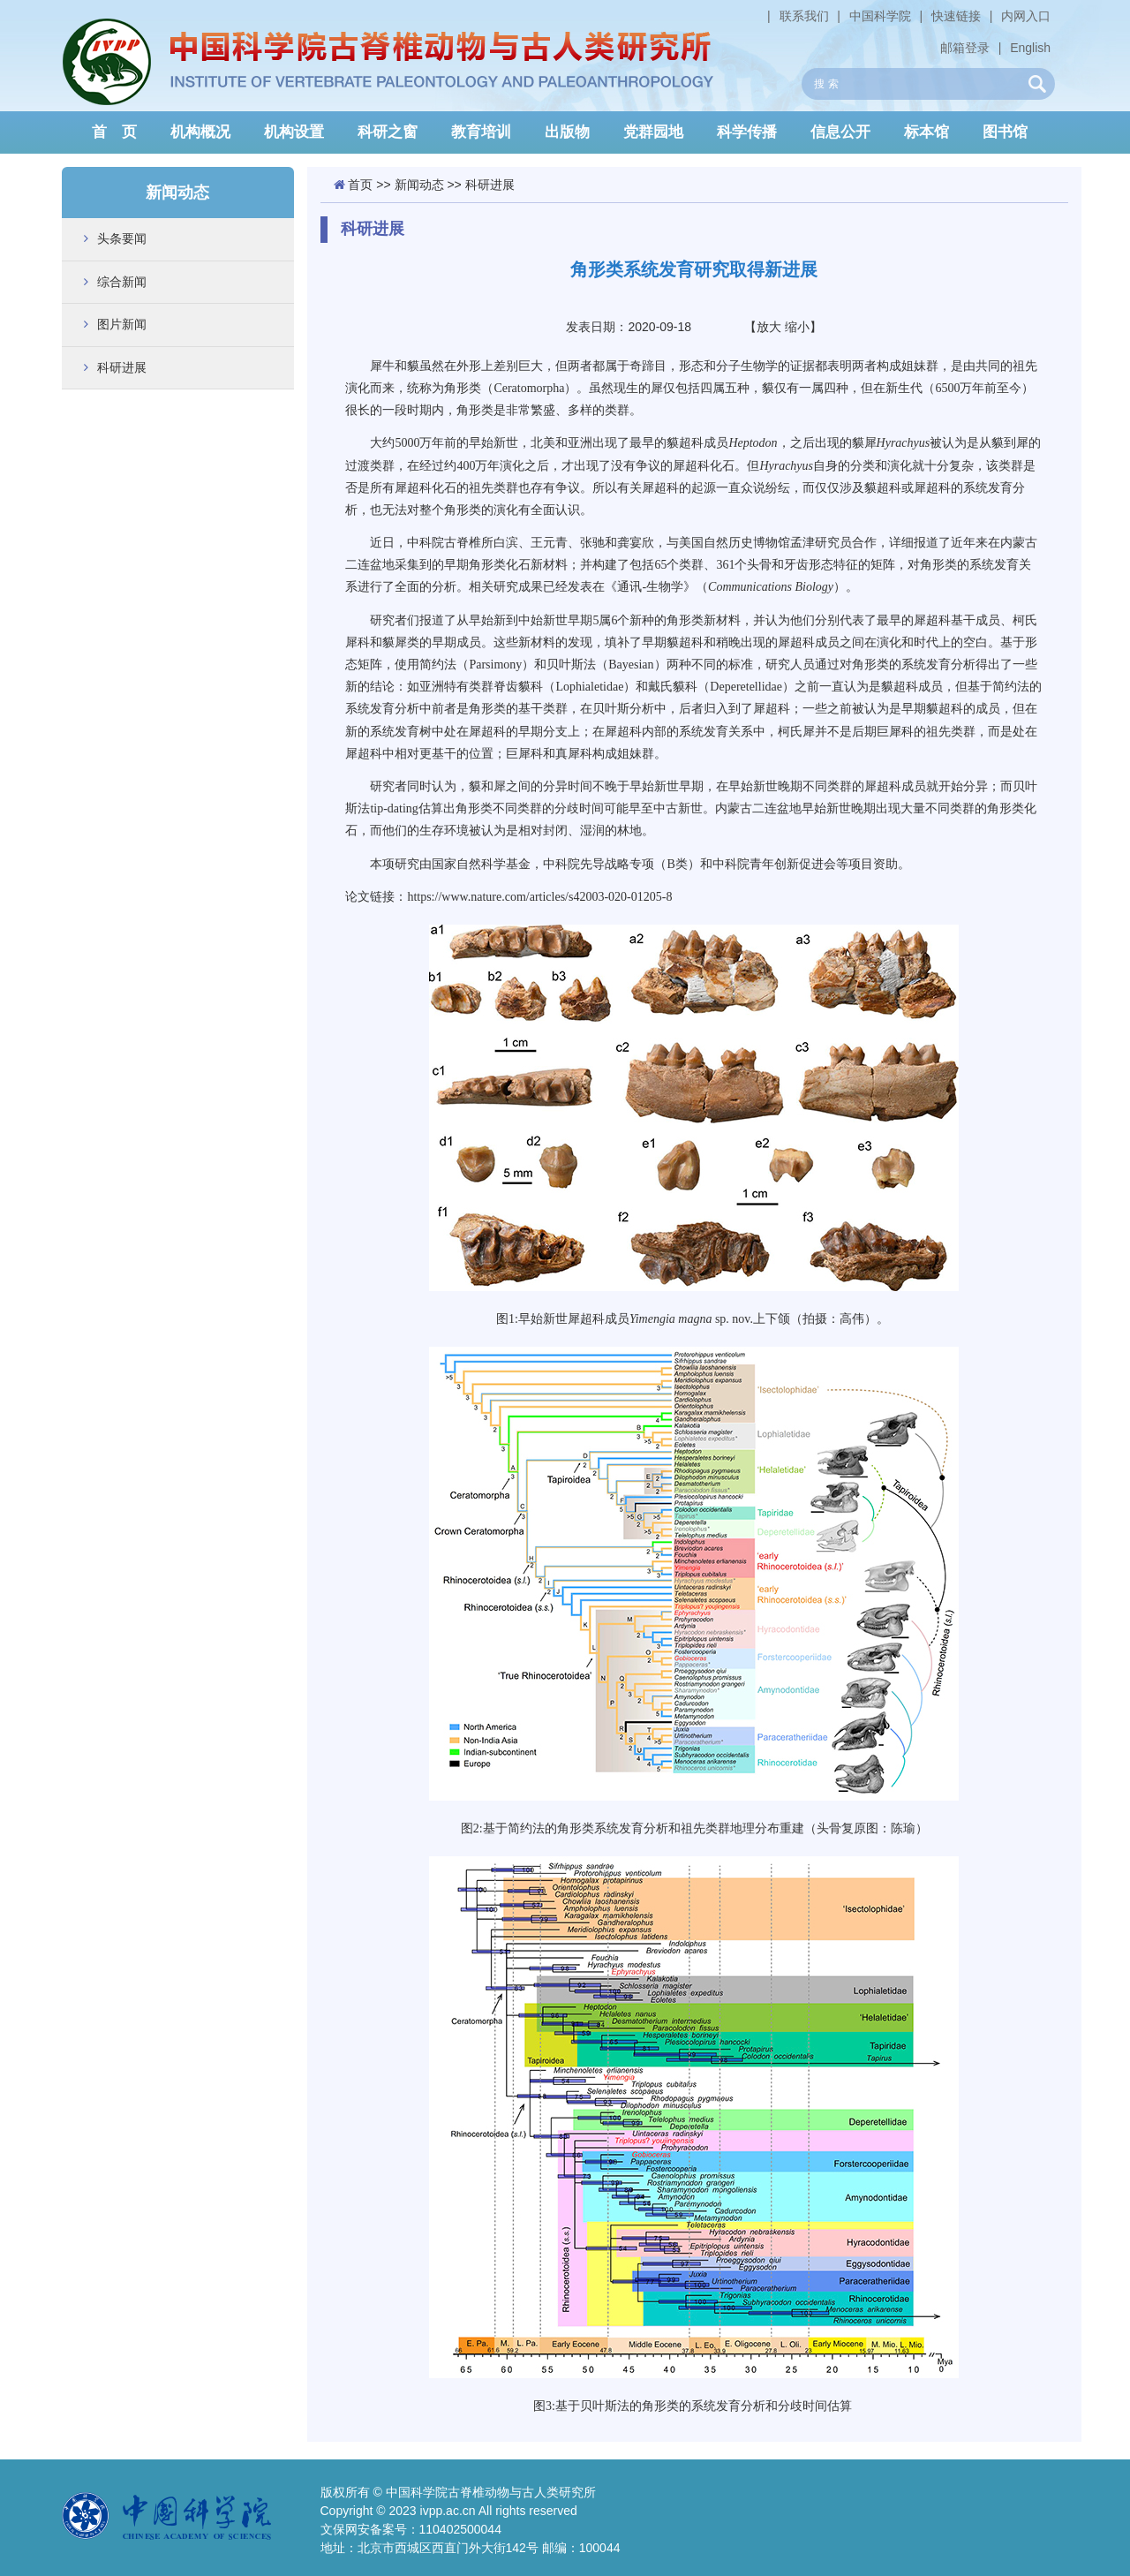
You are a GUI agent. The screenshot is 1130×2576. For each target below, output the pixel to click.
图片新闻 (122, 324)
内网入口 (1026, 16)
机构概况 (200, 132)
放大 (769, 327)
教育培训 (481, 132)
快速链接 (956, 16)
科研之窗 (388, 132)
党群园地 (653, 132)
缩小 (797, 327)
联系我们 (804, 16)
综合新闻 (122, 282)
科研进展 (122, 367)
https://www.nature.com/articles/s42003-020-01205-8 (539, 896)
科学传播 (747, 132)
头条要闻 (122, 238)
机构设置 (294, 132)
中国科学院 (880, 16)
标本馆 (926, 132)
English (1030, 48)
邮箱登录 (965, 48)
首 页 (114, 132)
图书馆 (1005, 132)
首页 (360, 185)
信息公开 (840, 132)
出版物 (567, 132)
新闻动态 (419, 185)
